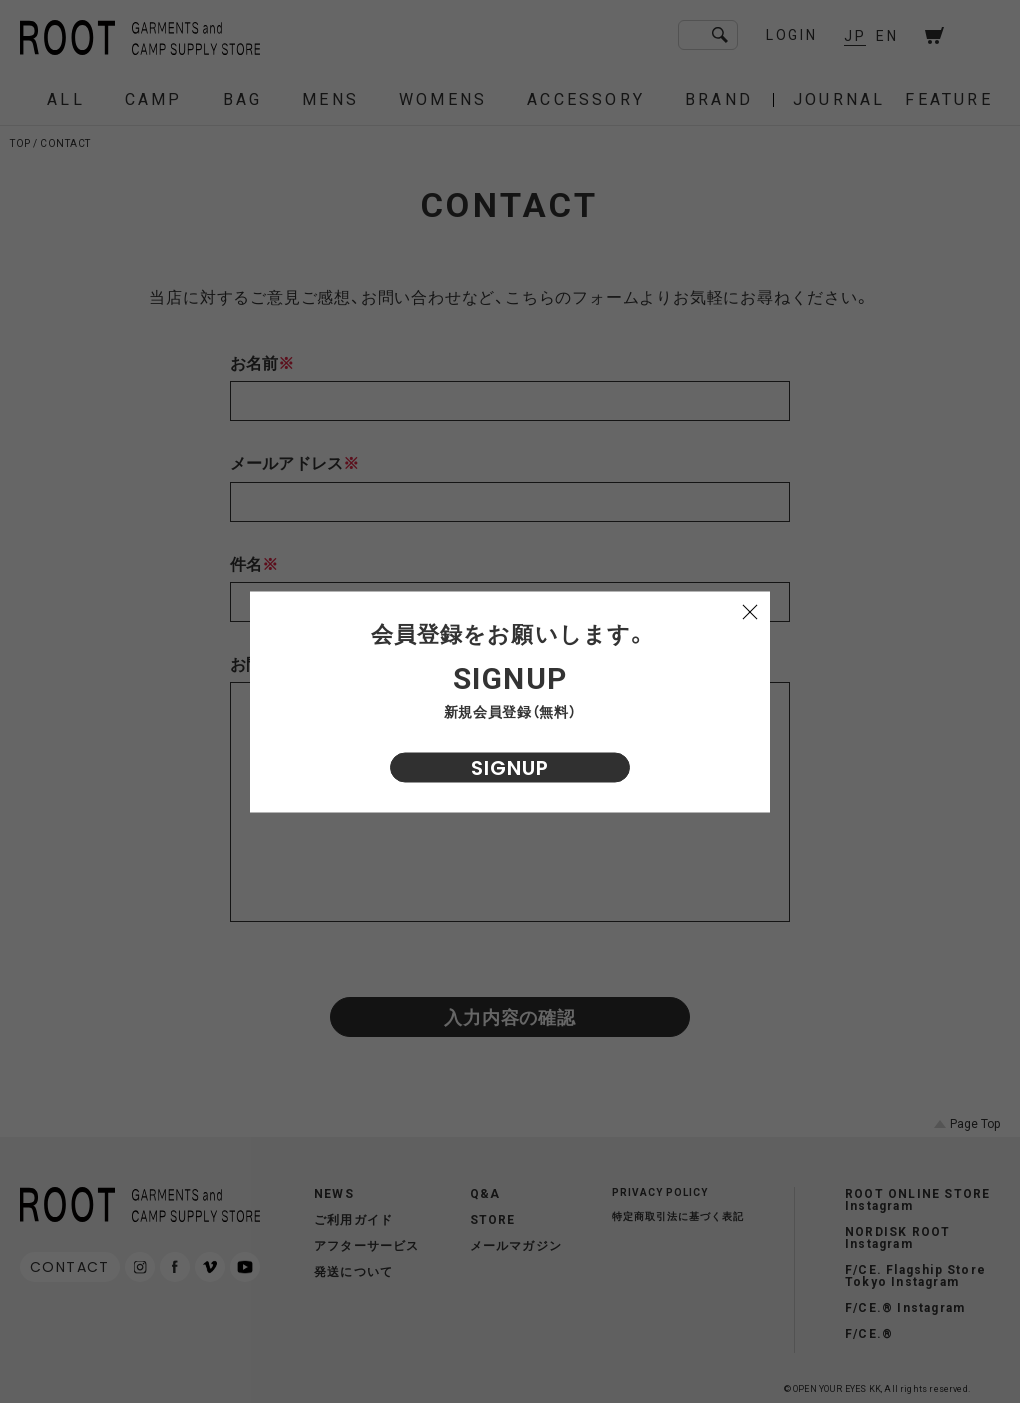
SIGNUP (510, 767)
